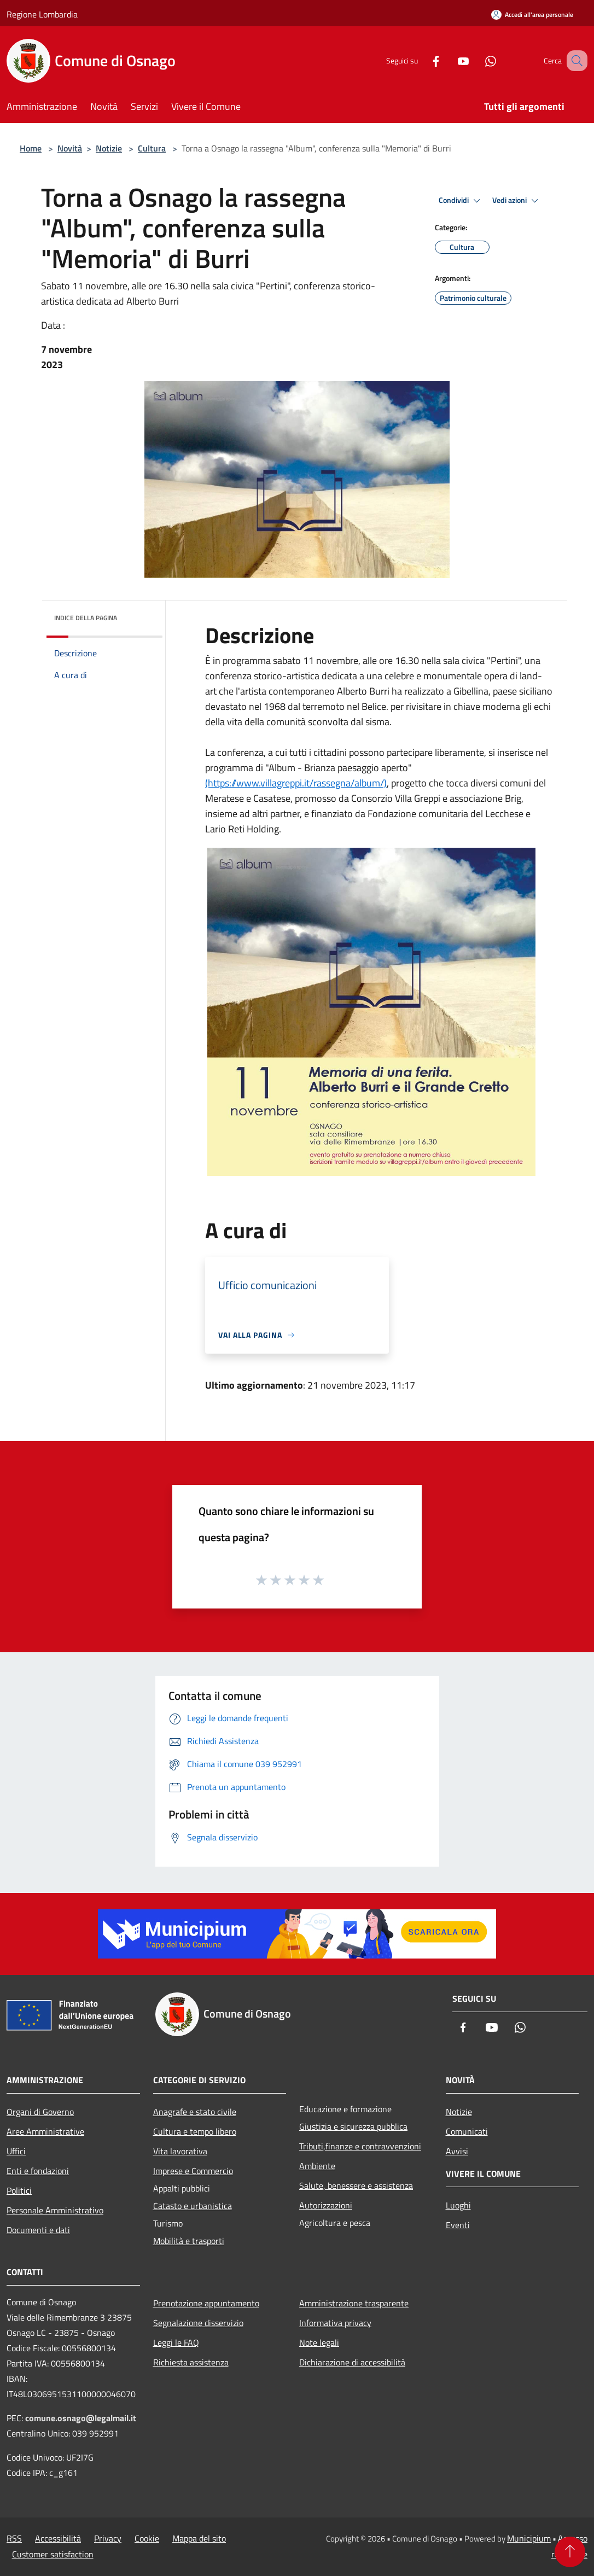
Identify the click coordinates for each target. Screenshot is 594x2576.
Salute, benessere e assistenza (356, 2185)
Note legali (319, 2342)
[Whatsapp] (477, 60)
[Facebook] (422, 60)
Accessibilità (58, 2538)
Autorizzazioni (325, 2205)
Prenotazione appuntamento (206, 2303)
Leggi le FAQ (176, 2342)
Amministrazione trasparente (354, 2303)
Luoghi (458, 2205)
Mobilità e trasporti (188, 2240)
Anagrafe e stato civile (194, 2111)
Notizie (109, 148)
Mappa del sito (199, 2538)
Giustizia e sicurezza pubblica (353, 2126)
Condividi (461, 200)
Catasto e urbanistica (192, 2205)
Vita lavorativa (180, 2151)
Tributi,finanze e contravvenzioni (360, 2146)
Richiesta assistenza (191, 2362)
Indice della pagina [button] (85, 618)
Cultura (152, 148)
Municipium (529, 2538)
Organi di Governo (40, 2111)
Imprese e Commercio (193, 2170)
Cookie (147, 2538)
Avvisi (457, 2151)
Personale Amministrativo (55, 2210)
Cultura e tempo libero (194, 2131)
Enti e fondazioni (38, 2170)
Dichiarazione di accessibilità (352, 2362)
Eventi (458, 2224)
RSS (14, 2538)
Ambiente (317, 2165)
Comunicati (467, 2131)
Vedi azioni (516, 200)
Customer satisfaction (53, 2554)
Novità (69, 148)
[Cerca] (574, 61)
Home (31, 148)
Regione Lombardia (42, 14)
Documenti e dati (38, 2229)
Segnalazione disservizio (198, 2322)
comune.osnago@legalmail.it (80, 2418)
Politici (19, 2190)
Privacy (107, 2538)
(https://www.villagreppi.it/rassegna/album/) (296, 783)
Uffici (16, 2151)
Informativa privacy (335, 2322)
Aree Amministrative (45, 2131)
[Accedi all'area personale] (532, 14)
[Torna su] (570, 2552)
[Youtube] (450, 60)
